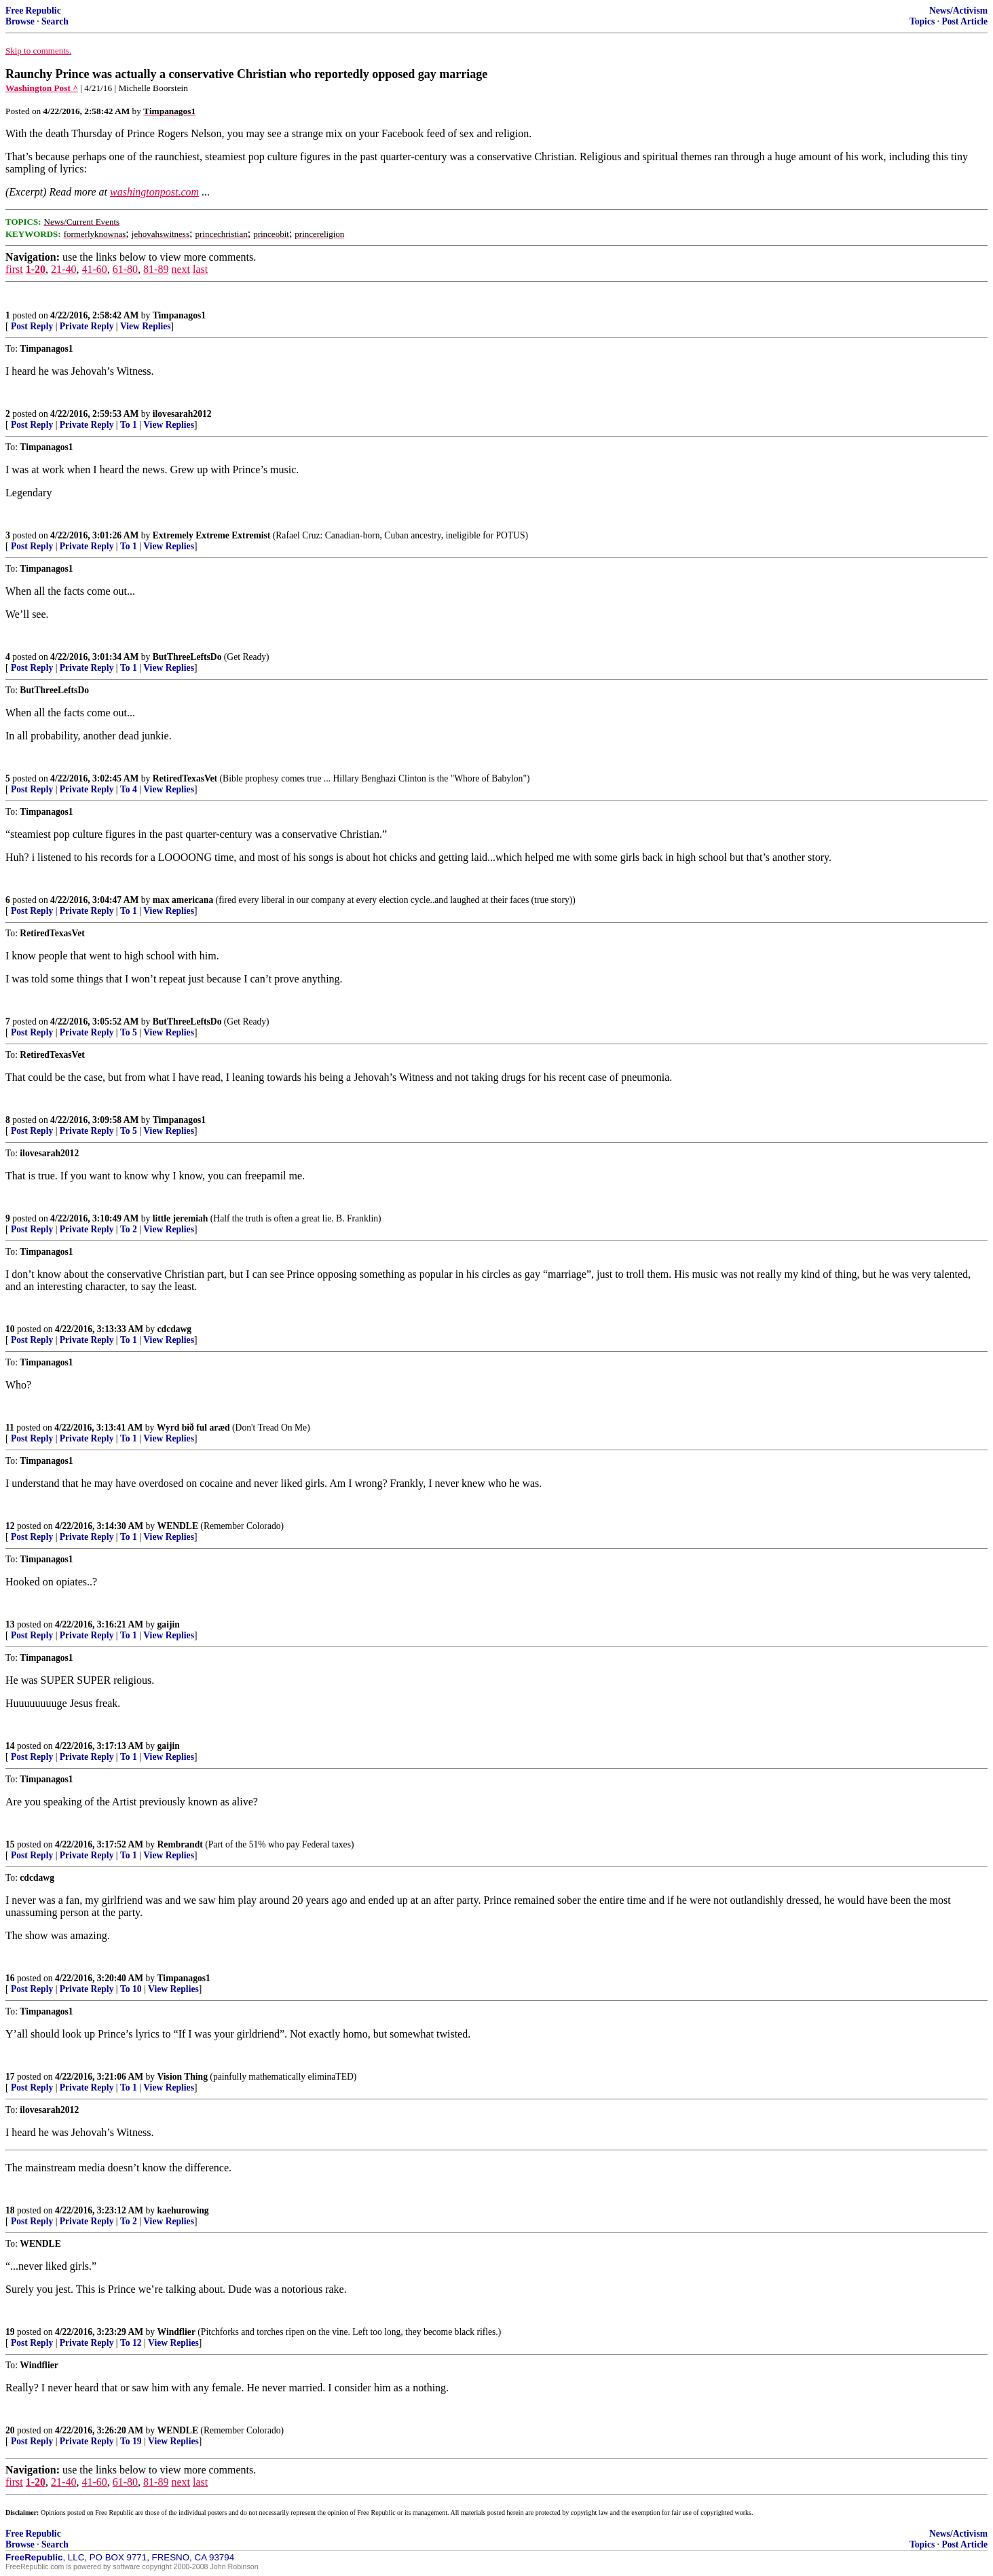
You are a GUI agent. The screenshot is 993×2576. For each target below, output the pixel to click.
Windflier (176, 2332)
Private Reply (87, 326)
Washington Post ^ (41, 88)
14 (10, 1746)
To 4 (128, 789)
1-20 (35, 269)
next (180, 269)
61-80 (125, 269)
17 (10, 2077)
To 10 (131, 1989)
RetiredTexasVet (185, 778)
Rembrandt (180, 1844)
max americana (183, 900)
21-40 (63, 269)
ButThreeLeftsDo (187, 657)
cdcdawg (174, 1329)
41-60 (94, 269)
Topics (922, 21)
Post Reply (32, 326)
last (200, 269)
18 (10, 2210)
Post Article (964, 21)
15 (10, 1844)
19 (10, 2332)
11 (9, 1427)
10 (10, 1329)
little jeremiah (180, 1218)
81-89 (155, 269)
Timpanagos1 (179, 315)
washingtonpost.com (154, 192)
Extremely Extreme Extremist (212, 535)
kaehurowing (183, 2210)
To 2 (128, 1229)
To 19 (131, 2441)
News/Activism (958, 10)
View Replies (145, 326)
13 (10, 1624)
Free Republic (33, 10)
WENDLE (177, 1526)
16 (10, 1978)
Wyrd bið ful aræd (193, 1427)
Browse (20, 21)
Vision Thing (182, 2077)
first (14, 269)
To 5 (128, 1032)
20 (10, 2430)
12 (10, 1526)
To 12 (131, 2343)
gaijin (168, 1624)
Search (55, 21)
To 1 (128, 425)
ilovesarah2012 (182, 414)
